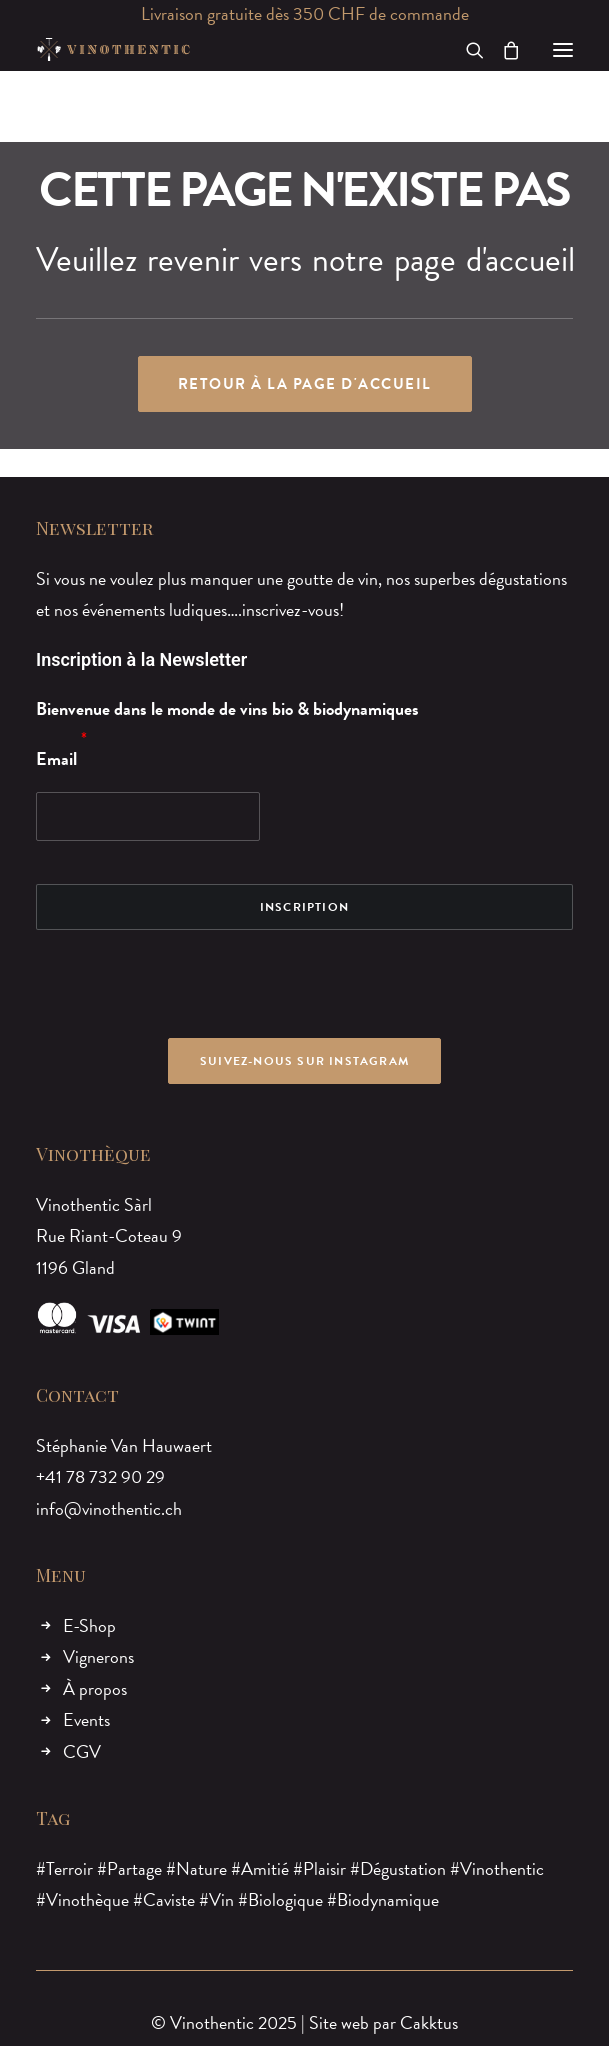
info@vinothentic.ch (109, 1508)
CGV (82, 1751)
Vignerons (98, 1656)
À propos (95, 1688)
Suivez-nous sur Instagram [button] (304, 1061)
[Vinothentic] (113, 49)
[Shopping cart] (502, 50)
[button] (563, 49)
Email (56, 758)
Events (86, 1719)
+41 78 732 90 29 (100, 1476)
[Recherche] (466, 50)
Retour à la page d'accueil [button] (305, 384)
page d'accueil (484, 260)
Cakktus (429, 2022)
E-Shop (89, 1625)
